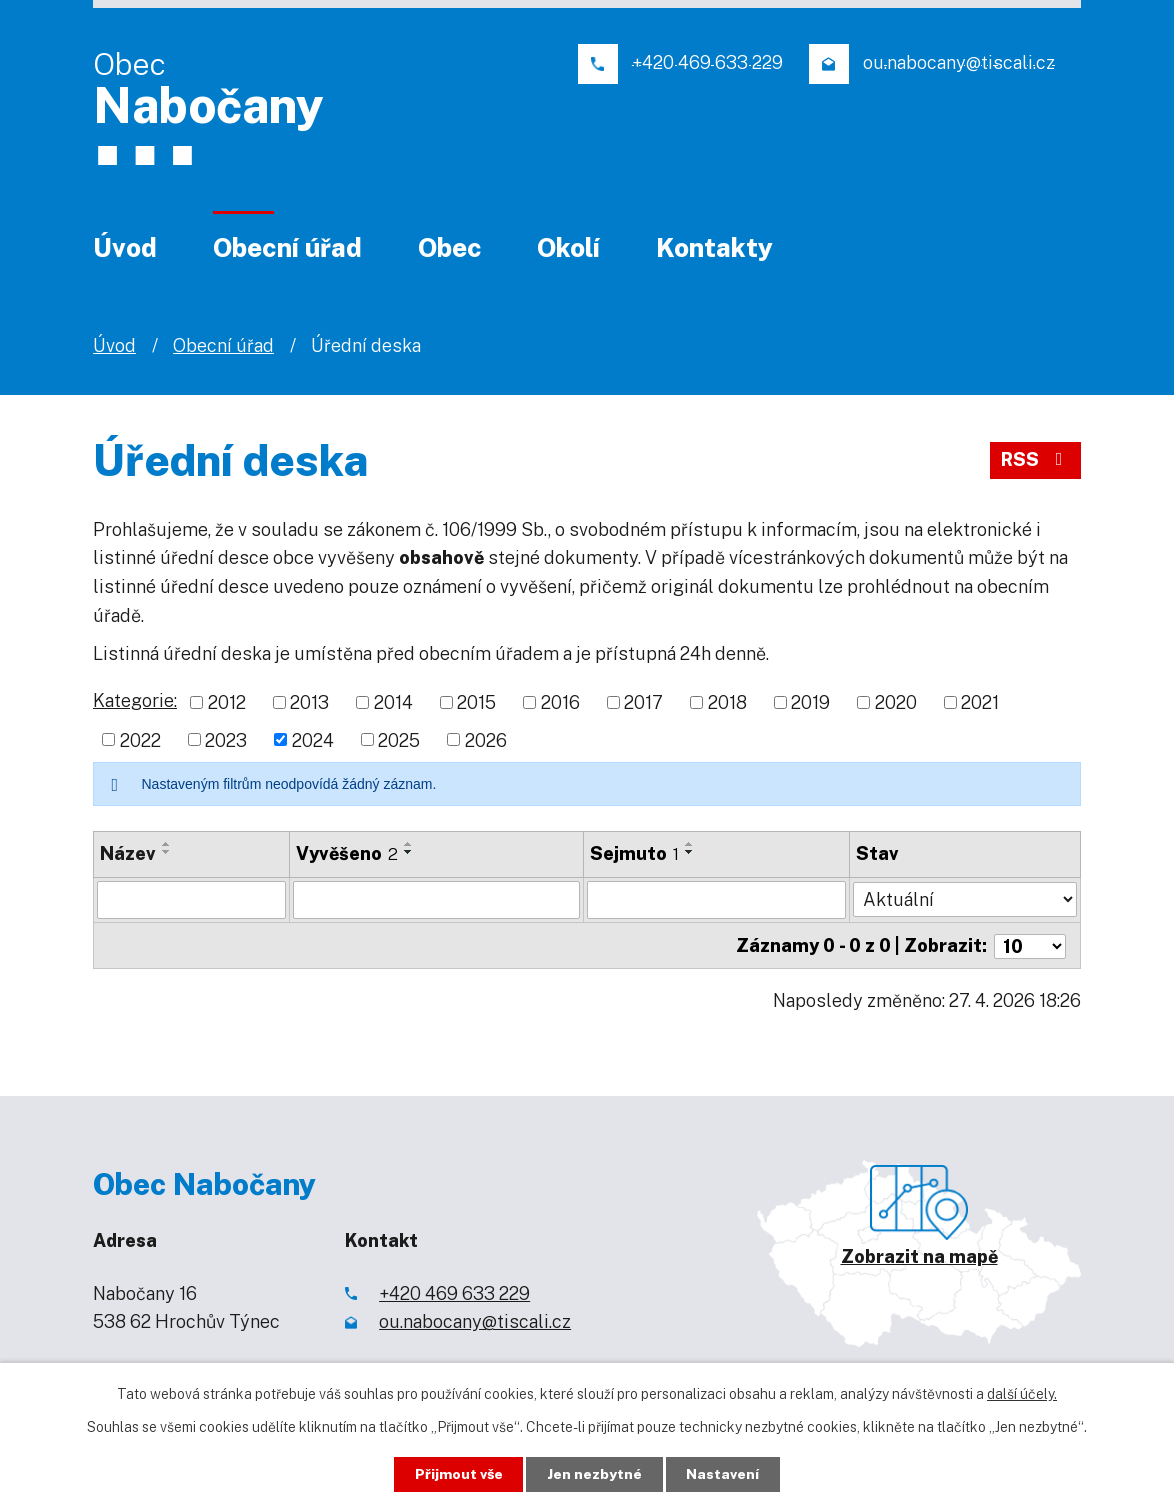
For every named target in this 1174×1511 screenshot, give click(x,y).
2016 (560, 702)
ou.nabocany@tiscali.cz (475, 1320)
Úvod (125, 247)
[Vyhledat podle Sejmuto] (716, 900)
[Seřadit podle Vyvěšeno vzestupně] (410, 844)
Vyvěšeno (348, 853)
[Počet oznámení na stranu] (1030, 944)
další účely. (1022, 1394)
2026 (486, 739)
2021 (980, 702)
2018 (727, 702)
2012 (227, 702)
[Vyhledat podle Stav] (965, 898)
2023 (226, 739)
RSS (1036, 460)
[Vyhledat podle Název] (192, 900)
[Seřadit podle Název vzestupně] (167, 844)
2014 (393, 702)
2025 (399, 739)
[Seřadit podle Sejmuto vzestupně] (690, 844)
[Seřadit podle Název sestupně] (167, 852)
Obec (450, 247)
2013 (309, 702)
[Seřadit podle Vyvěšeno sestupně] (410, 852)
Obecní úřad (287, 247)
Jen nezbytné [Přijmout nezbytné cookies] (595, 1474)
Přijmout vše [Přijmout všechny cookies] (458, 1474)
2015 (476, 702)
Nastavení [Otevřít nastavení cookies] (724, 1474)
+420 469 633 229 (454, 1291)
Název (128, 853)
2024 (313, 739)
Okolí (568, 247)
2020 (896, 702)
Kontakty (714, 247)
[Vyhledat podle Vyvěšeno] (437, 900)
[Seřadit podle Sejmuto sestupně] (690, 852)
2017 (643, 702)
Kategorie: (135, 700)
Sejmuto (634, 853)
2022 (140, 739)
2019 (810, 702)
